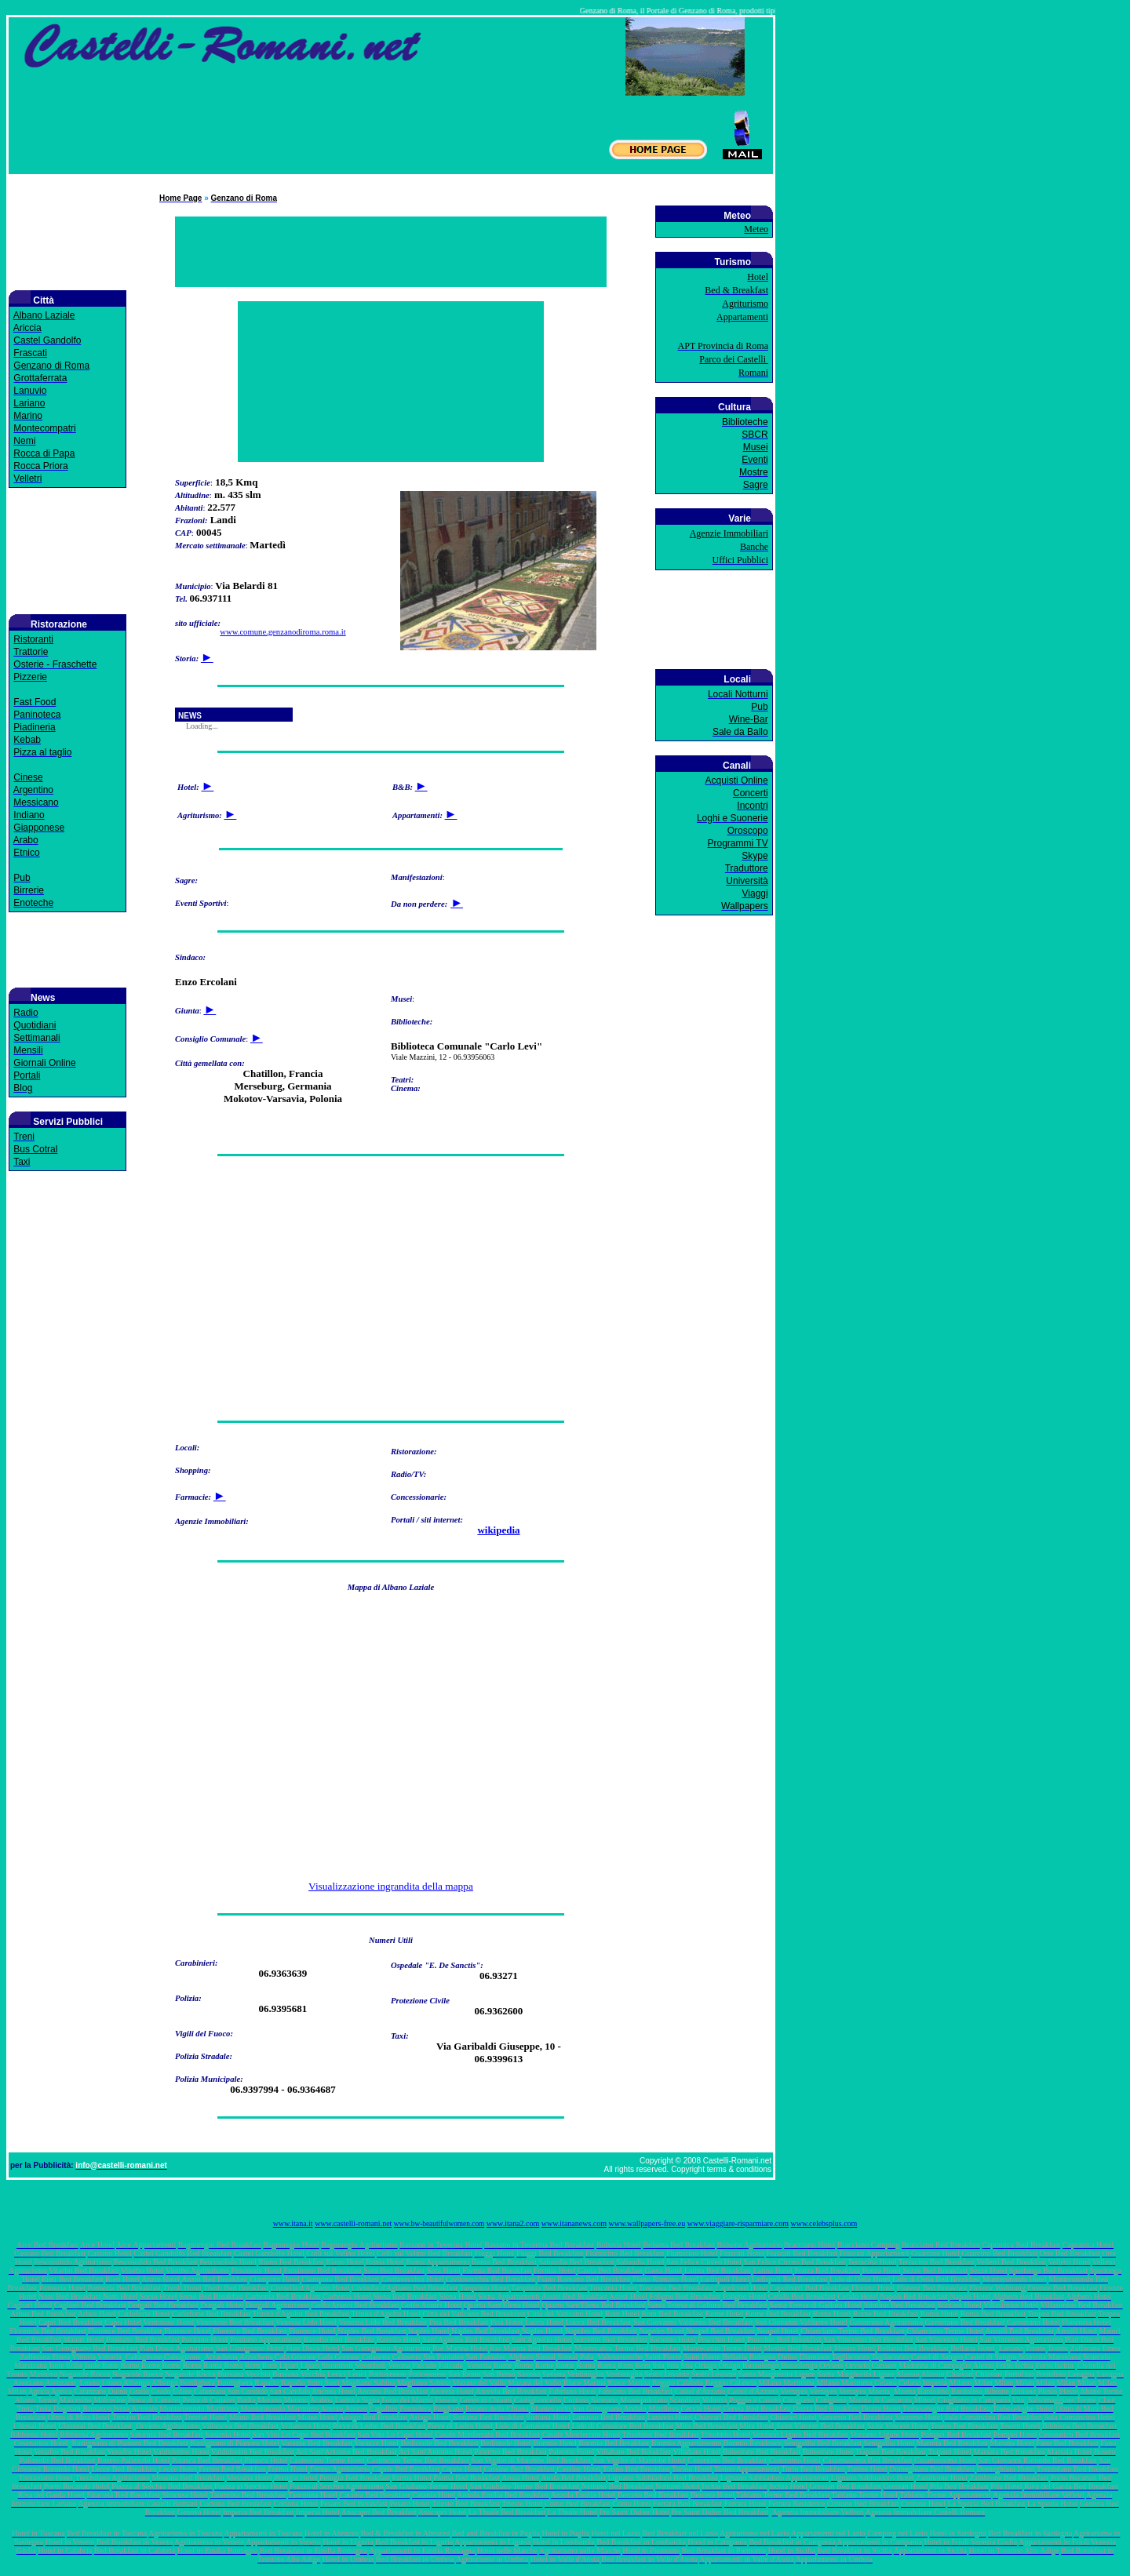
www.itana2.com (513, 2223)
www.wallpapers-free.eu (647, 2223)
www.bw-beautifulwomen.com (439, 2224)
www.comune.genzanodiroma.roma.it (282, 632)
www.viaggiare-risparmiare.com (738, 2223)
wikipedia (498, 1530)
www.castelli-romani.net (353, 2223)
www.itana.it (293, 2223)
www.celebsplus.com (823, 2223)
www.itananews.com (574, 2223)
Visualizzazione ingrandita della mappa (390, 1886)
